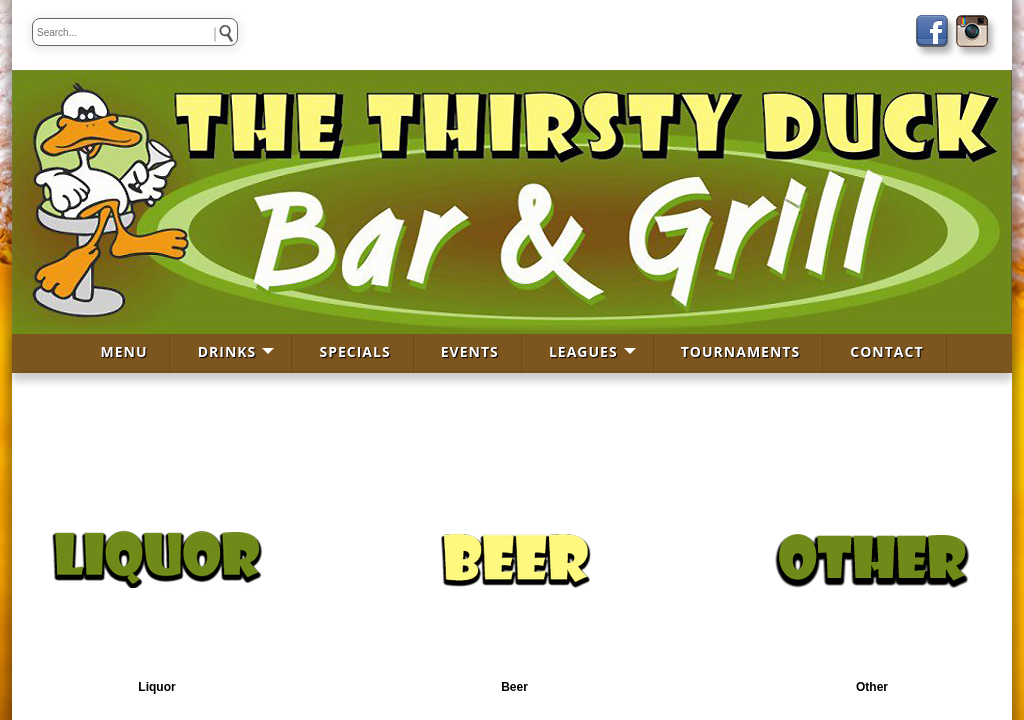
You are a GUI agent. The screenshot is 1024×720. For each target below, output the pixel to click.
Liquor (156, 687)
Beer (514, 687)
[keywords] (135, 32)
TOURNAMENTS (740, 351)
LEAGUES (583, 351)
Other (872, 687)
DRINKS (227, 351)
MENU (123, 351)
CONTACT (886, 351)
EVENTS (470, 351)
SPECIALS (354, 351)
